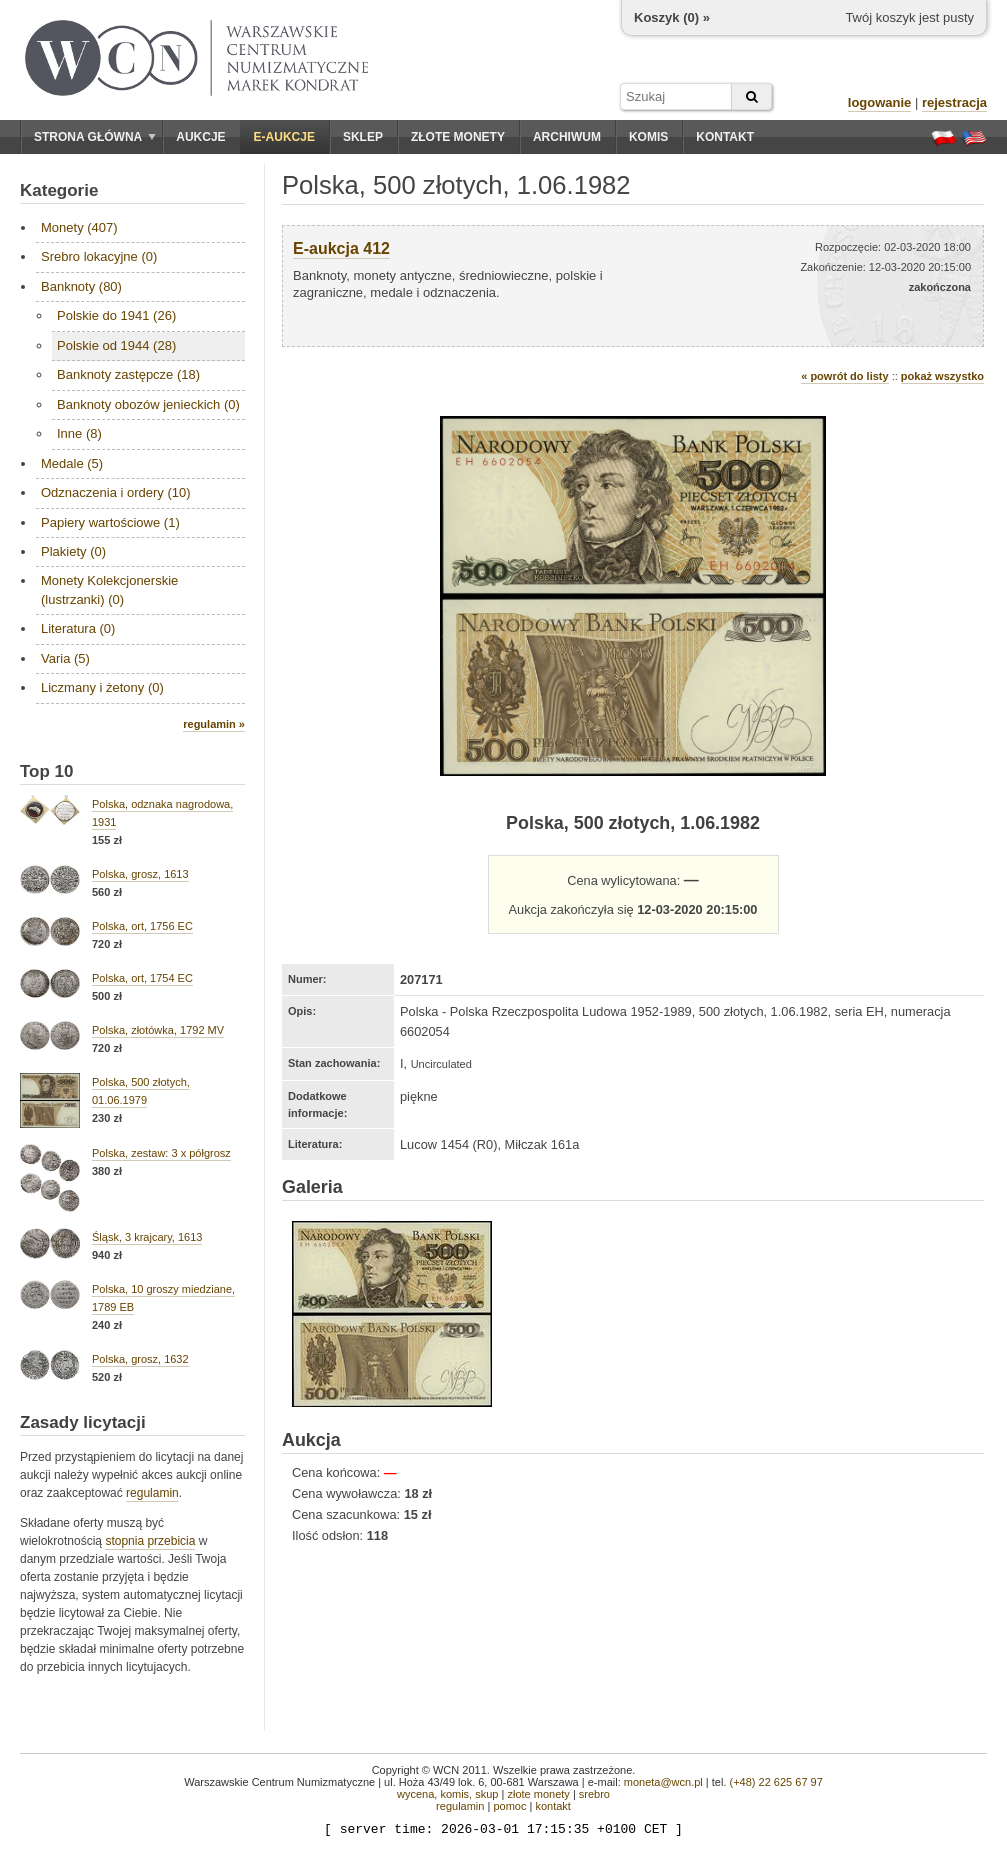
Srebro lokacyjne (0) (99, 256)
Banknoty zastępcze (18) (128, 374)
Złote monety (458, 137)
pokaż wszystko (942, 376)
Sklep (363, 137)
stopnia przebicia (150, 1541)
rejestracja (954, 102)
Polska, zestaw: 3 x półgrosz (161, 1153)
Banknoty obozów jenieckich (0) (148, 404)
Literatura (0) (78, 628)
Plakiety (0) (73, 551)
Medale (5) (72, 463)
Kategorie (59, 190)
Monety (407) (79, 227)
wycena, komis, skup (447, 1794)
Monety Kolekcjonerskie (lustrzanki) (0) (109, 589)
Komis (648, 137)
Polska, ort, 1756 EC (142, 926)
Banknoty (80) (81, 286)
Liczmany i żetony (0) (102, 687)
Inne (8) (79, 433)
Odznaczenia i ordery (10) (116, 492)
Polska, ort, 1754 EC (142, 978)
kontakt (552, 1806)
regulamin (152, 1493)
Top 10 (47, 771)
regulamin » (214, 724)
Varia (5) (65, 658)
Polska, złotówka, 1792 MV (158, 1030)
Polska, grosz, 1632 (140, 1359)
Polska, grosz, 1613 (140, 874)
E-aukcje (284, 137)
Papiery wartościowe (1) (110, 522)
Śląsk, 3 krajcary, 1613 (147, 1237)
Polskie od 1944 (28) (116, 345)
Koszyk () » (672, 17)
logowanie (880, 102)
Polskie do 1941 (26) (116, 315)
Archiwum (567, 137)
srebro (594, 1794)
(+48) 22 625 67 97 (776, 1782)
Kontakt (725, 137)
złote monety (538, 1794)
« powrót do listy (844, 376)
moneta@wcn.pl (663, 1782)
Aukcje (200, 137)
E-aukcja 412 (341, 248)
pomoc (509, 1806)
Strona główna (95, 137)
